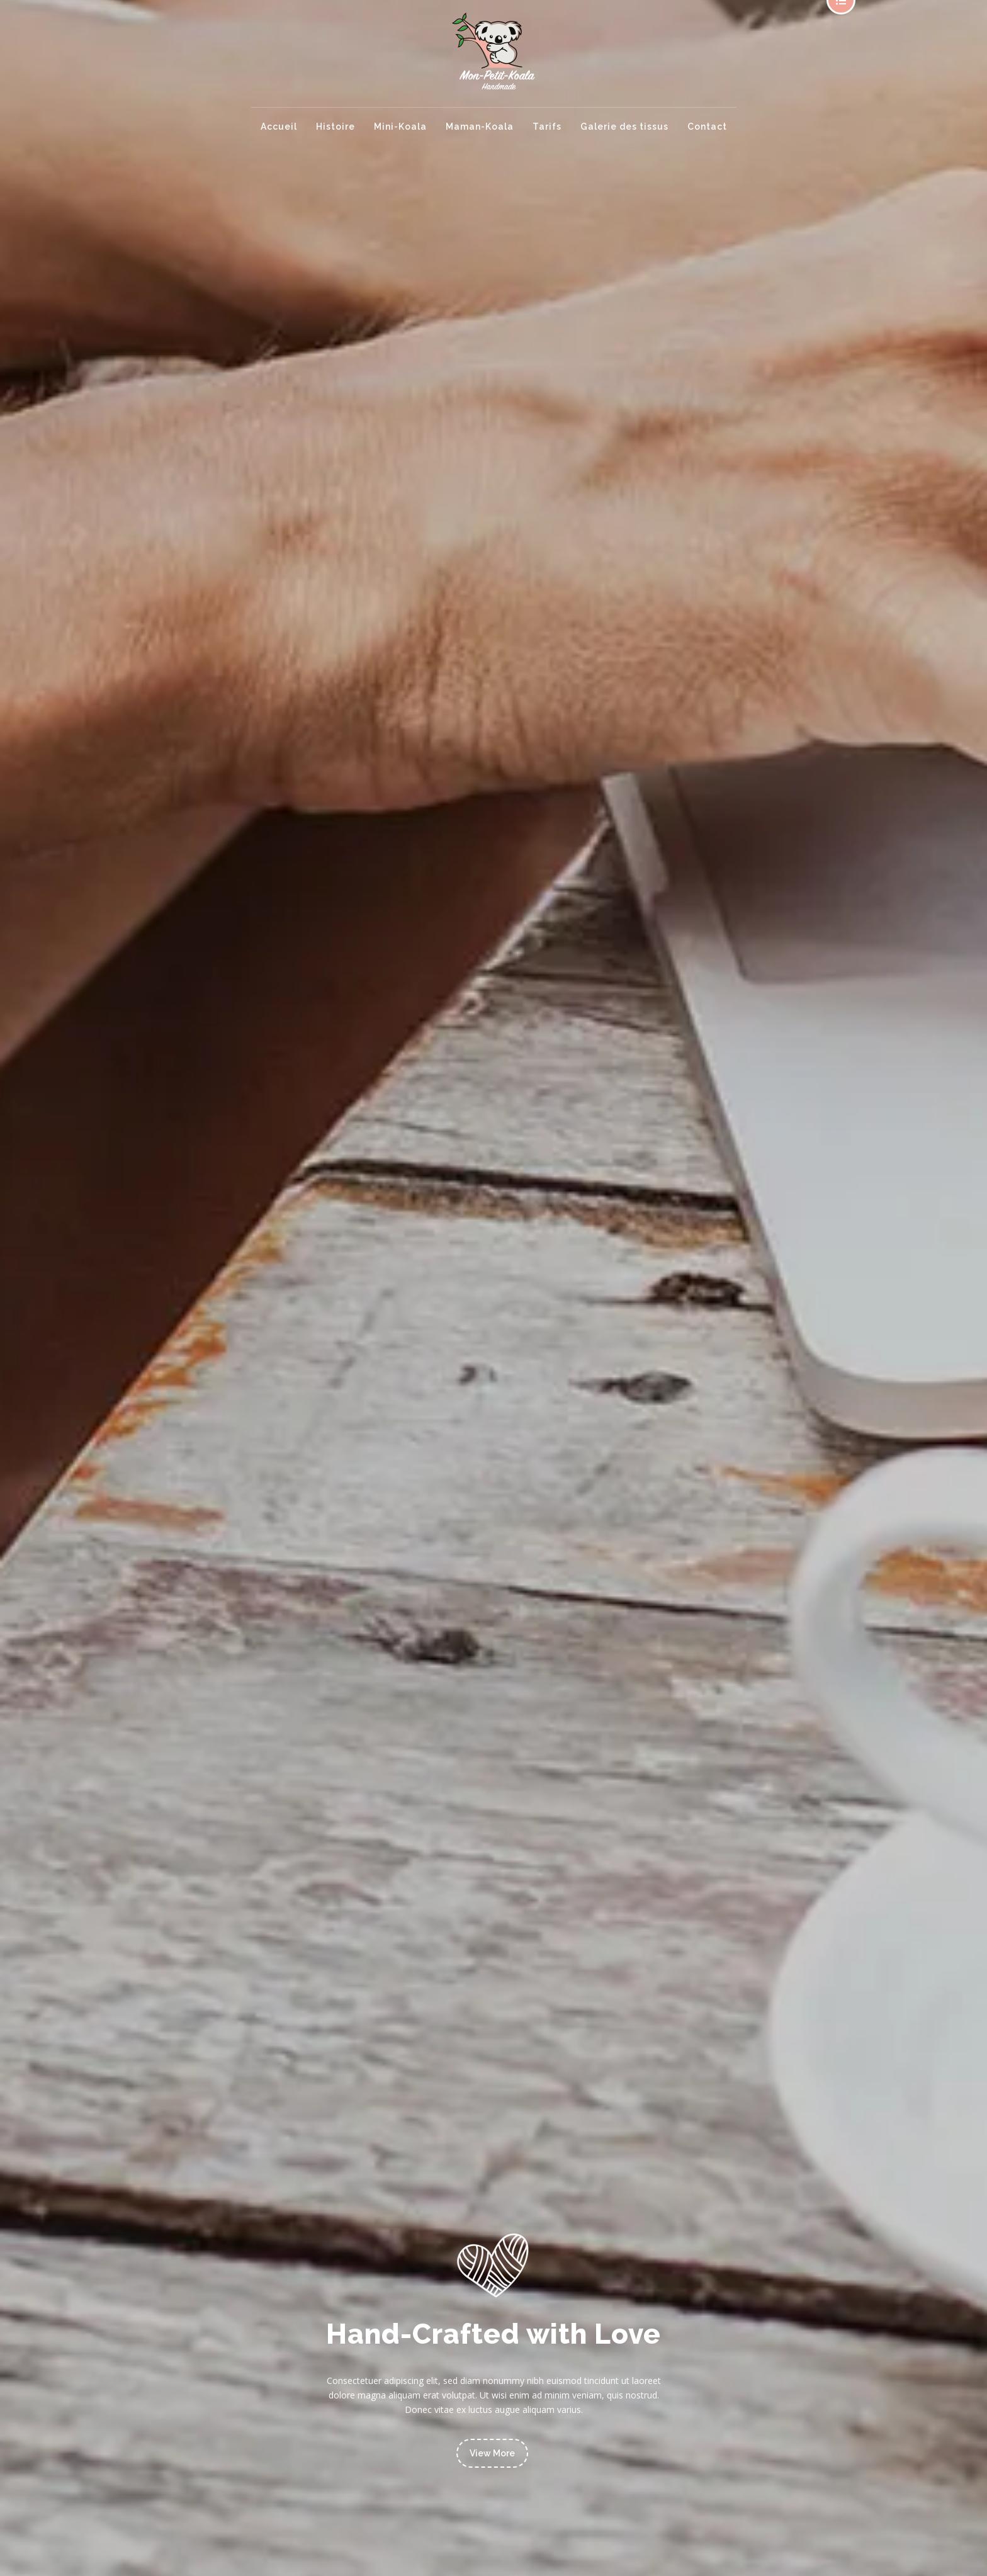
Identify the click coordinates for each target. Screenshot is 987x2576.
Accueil (279, 126)
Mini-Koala (400, 126)
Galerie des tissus (624, 126)
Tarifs (547, 126)
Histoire (335, 126)
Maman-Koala (480, 126)
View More (492, 2453)
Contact (707, 126)
